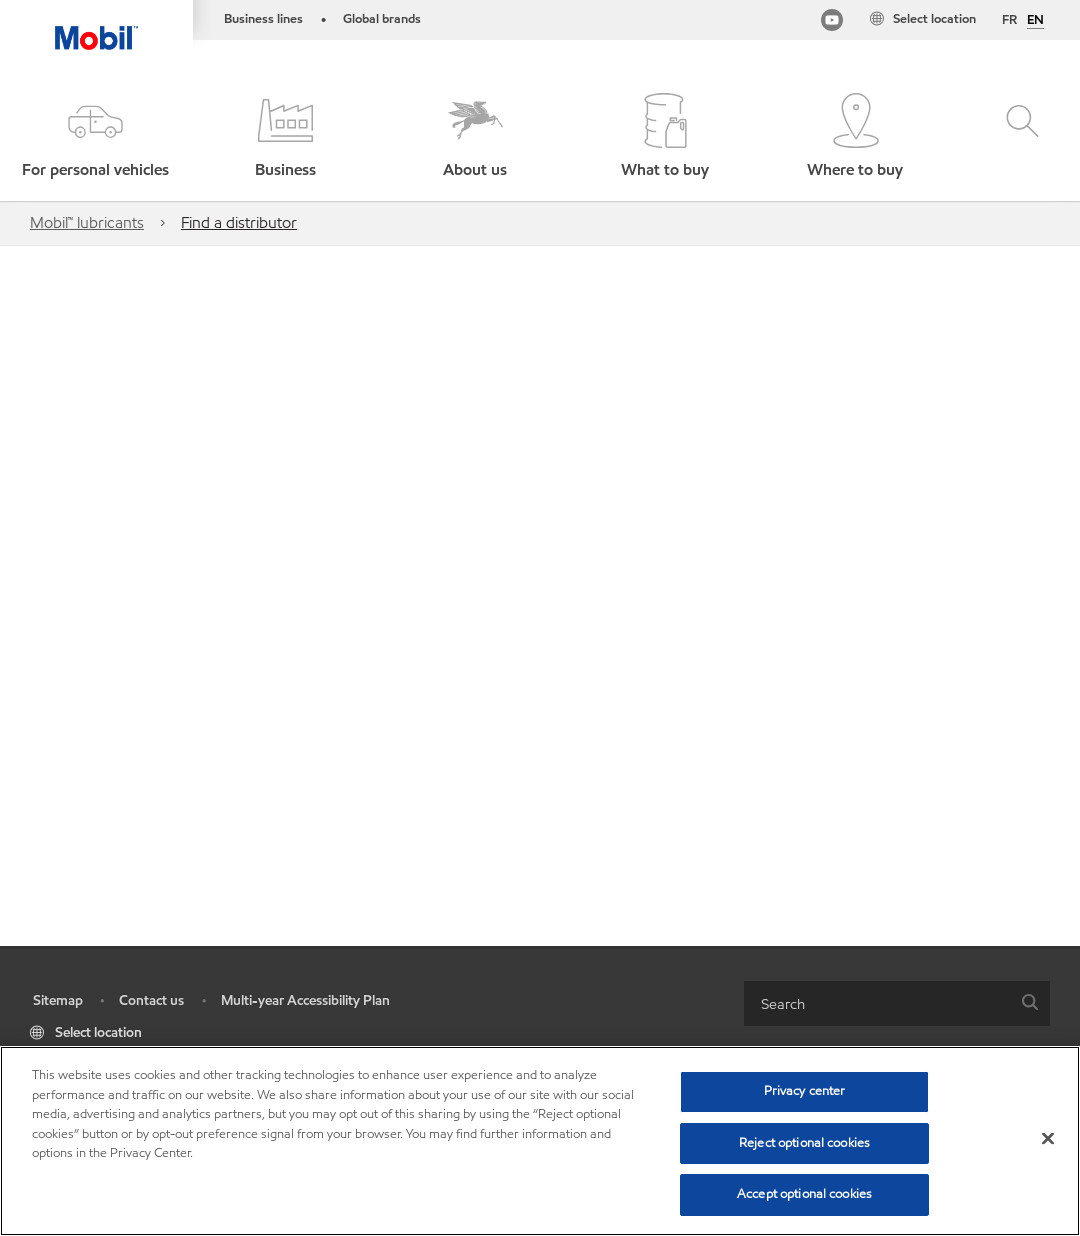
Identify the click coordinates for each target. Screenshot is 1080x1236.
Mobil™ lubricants (87, 222)
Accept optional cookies (804, 1194)
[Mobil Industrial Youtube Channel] (832, 23)
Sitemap (58, 1000)
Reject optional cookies (804, 1143)
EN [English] (1035, 21)
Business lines (263, 19)
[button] (95, 137)
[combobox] (897, 1003)
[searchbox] (877, 1003)
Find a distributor (239, 222)
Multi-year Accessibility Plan (305, 1000)
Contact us (151, 1000)
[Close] (1048, 1139)
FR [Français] (1009, 20)
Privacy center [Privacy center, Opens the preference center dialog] (805, 1091)
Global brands (382, 19)
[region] (540, 1141)
